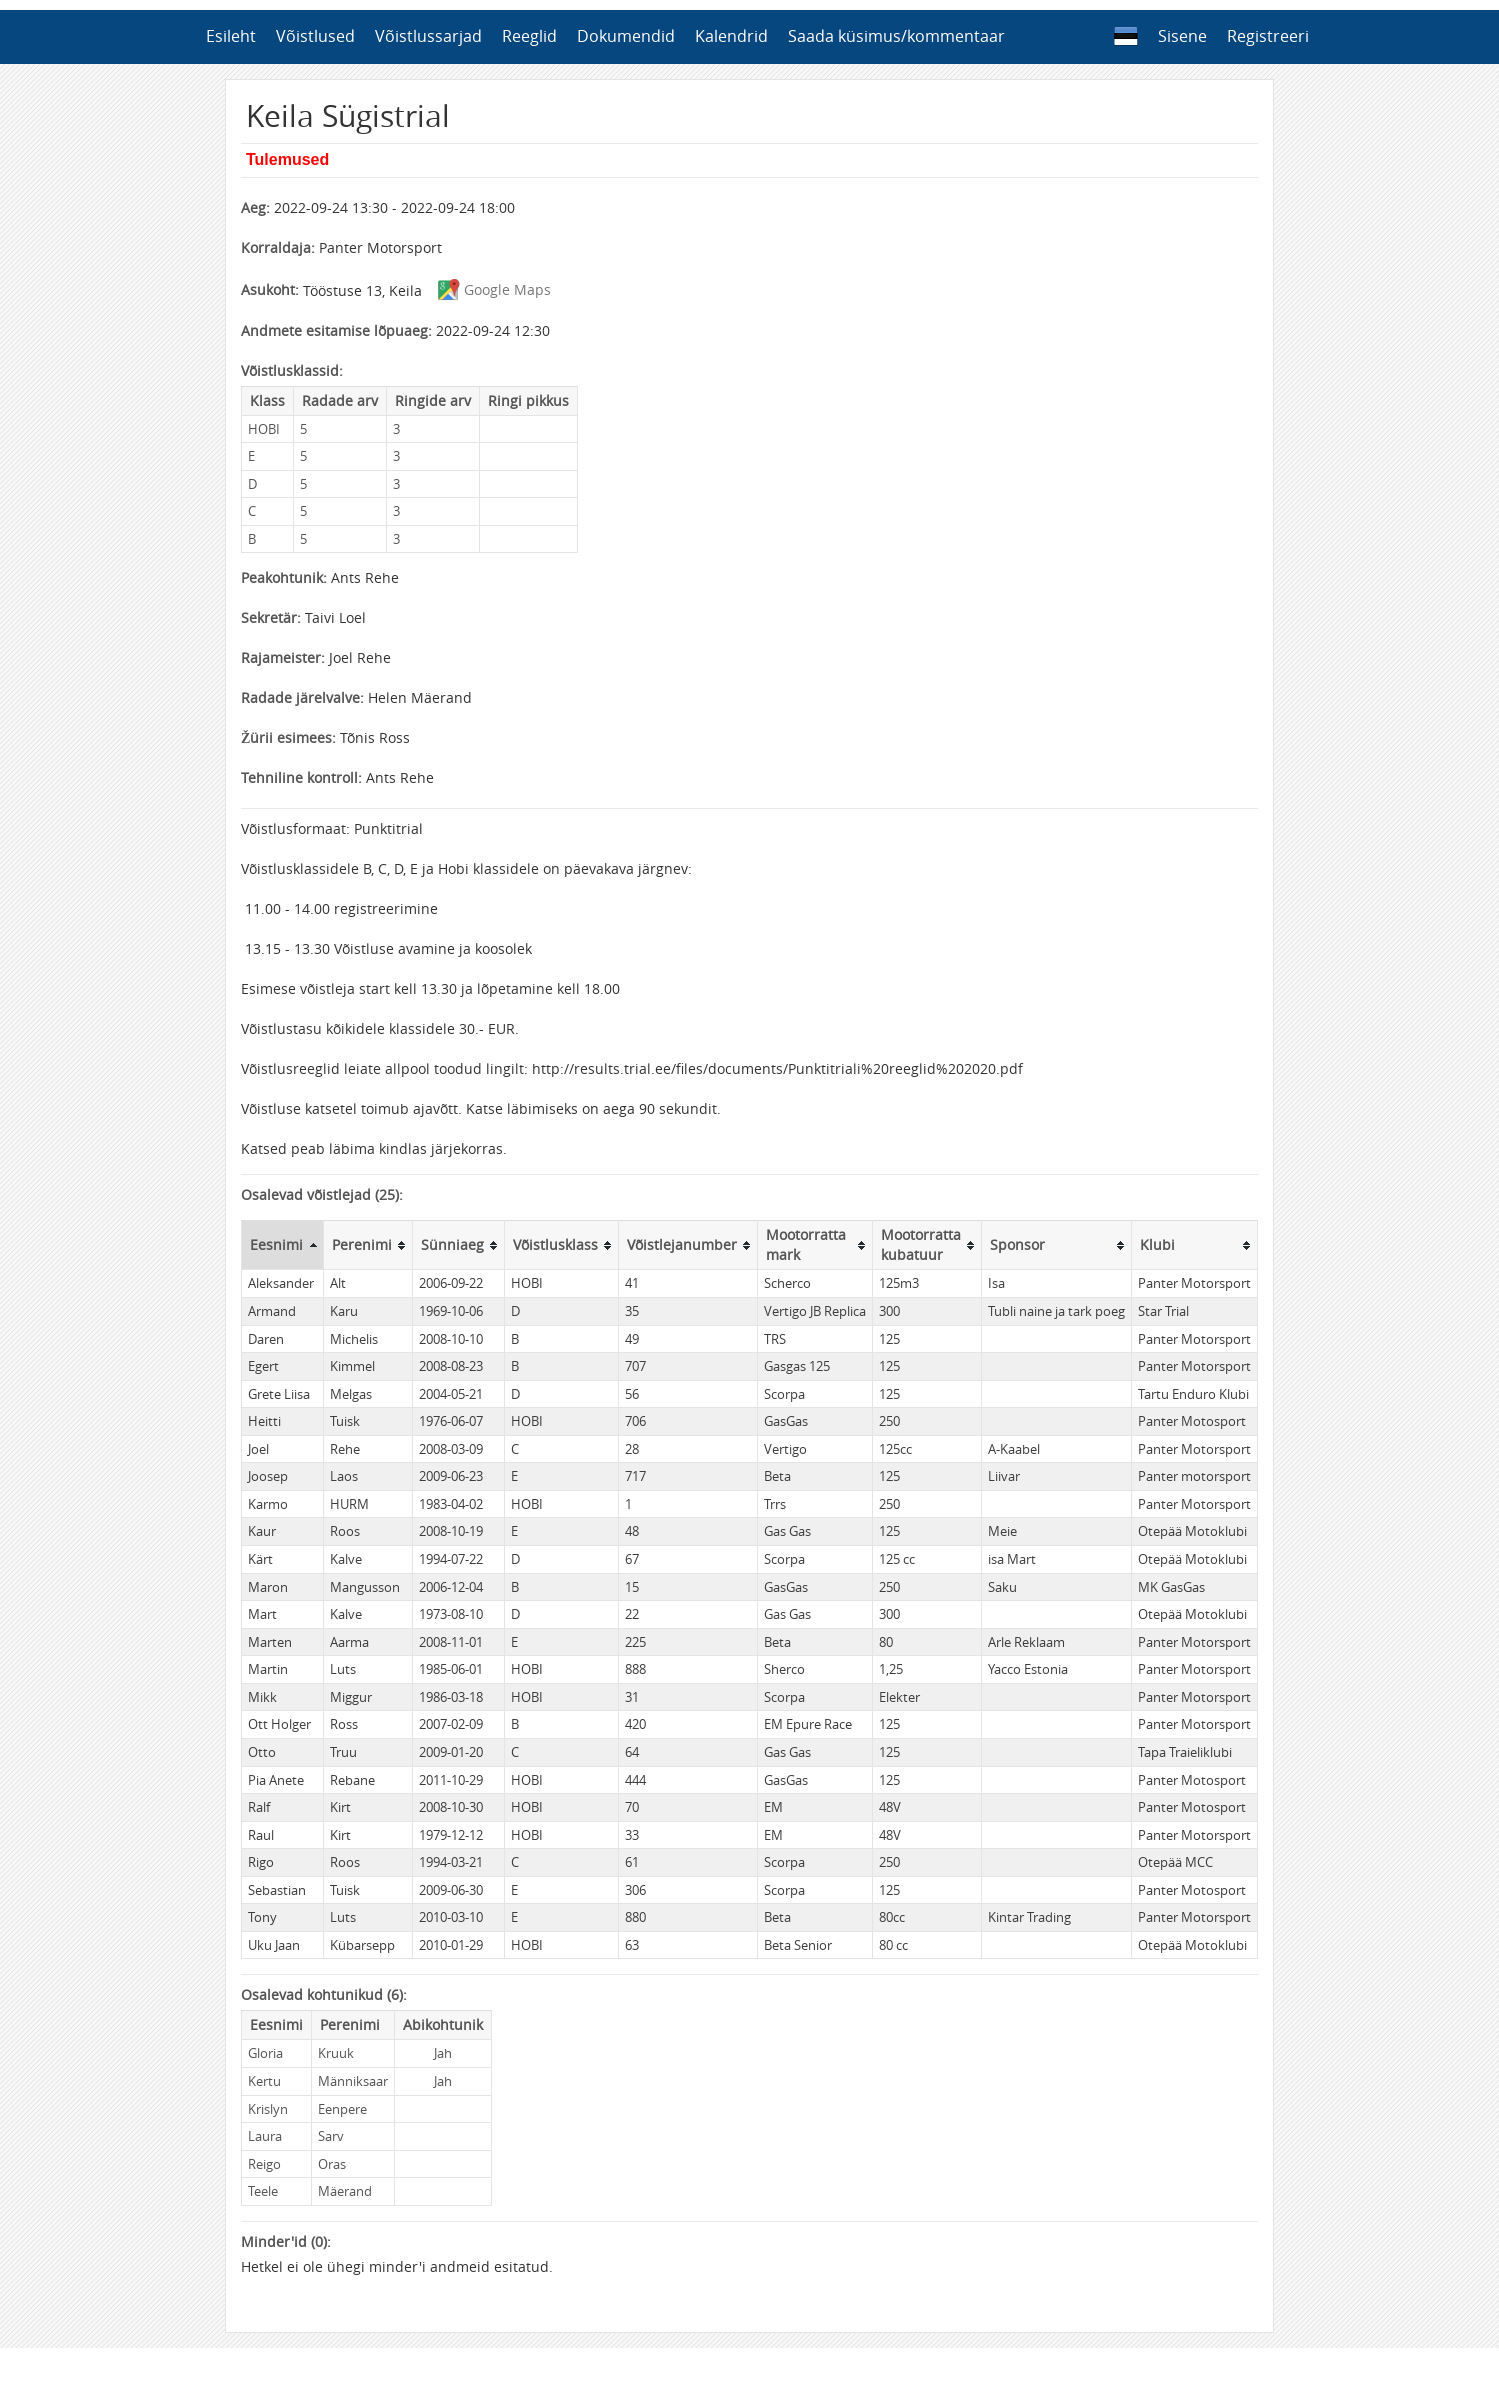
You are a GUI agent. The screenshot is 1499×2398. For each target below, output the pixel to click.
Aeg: (255, 207)
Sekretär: (271, 617)
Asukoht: (270, 289)
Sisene (1182, 36)
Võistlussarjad (428, 36)
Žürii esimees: (288, 737)
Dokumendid (626, 36)
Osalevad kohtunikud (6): (324, 1994)
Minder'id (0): (286, 2241)
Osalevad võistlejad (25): (322, 1194)
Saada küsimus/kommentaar (896, 36)
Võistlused (315, 36)
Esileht (231, 36)
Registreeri (1268, 36)
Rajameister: (283, 657)
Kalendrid (731, 36)
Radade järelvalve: (302, 697)
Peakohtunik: (284, 577)
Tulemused (287, 159)
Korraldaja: (278, 247)
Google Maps (488, 289)
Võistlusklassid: (292, 370)
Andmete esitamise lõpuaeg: (336, 330)
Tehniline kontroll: (301, 777)
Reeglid (529, 36)
